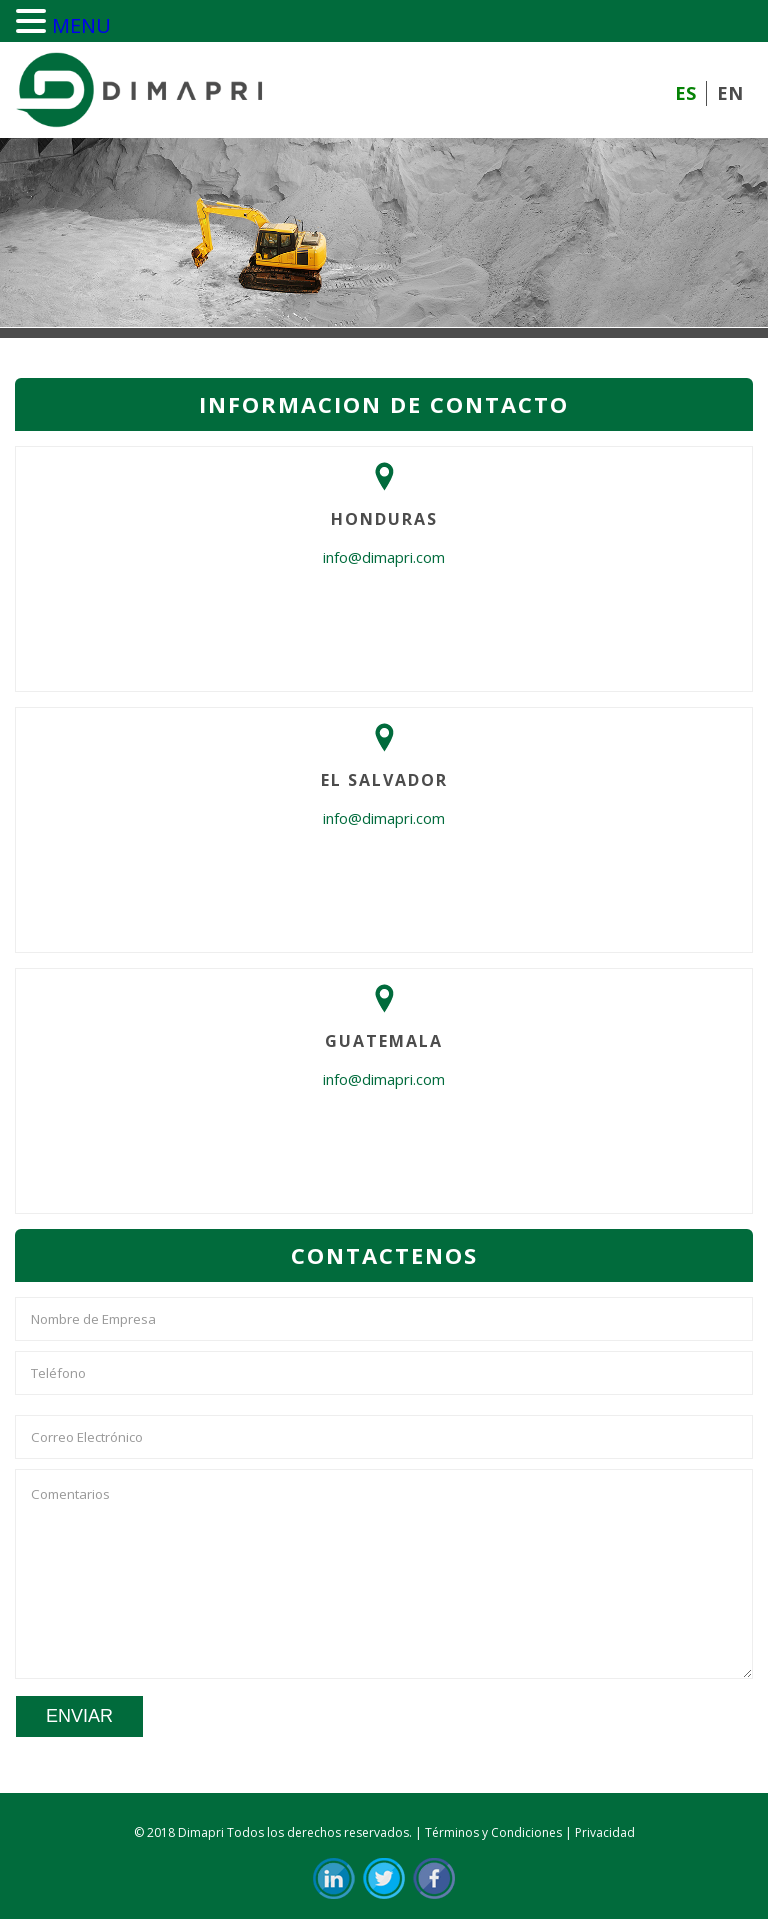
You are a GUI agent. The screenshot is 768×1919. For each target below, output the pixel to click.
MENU (81, 25)
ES (685, 93)
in (334, 1878)
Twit (384, 1878)
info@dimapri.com (384, 557)
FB (434, 1878)
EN (730, 93)
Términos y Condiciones (493, 1832)
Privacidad (605, 1832)
